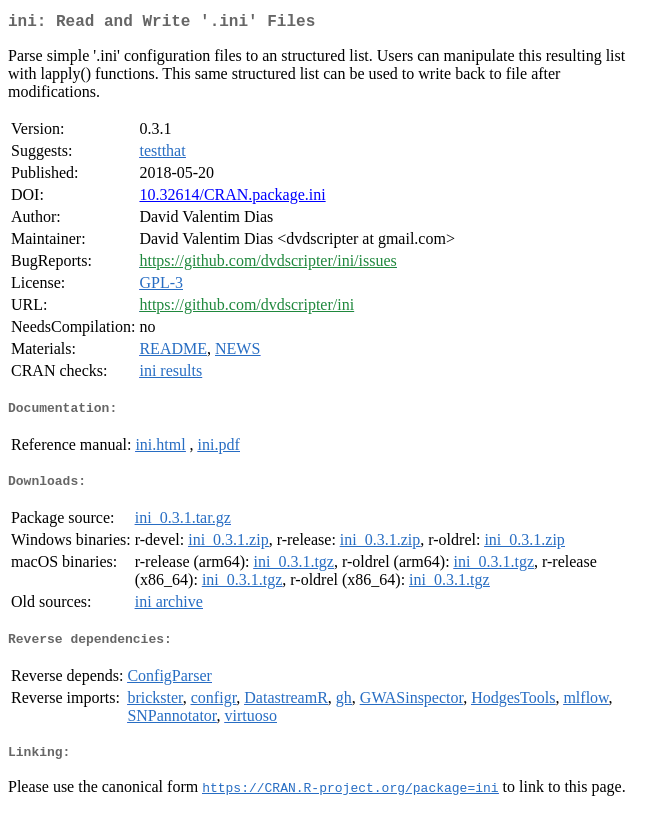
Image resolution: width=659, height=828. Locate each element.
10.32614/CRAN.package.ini (232, 198)
